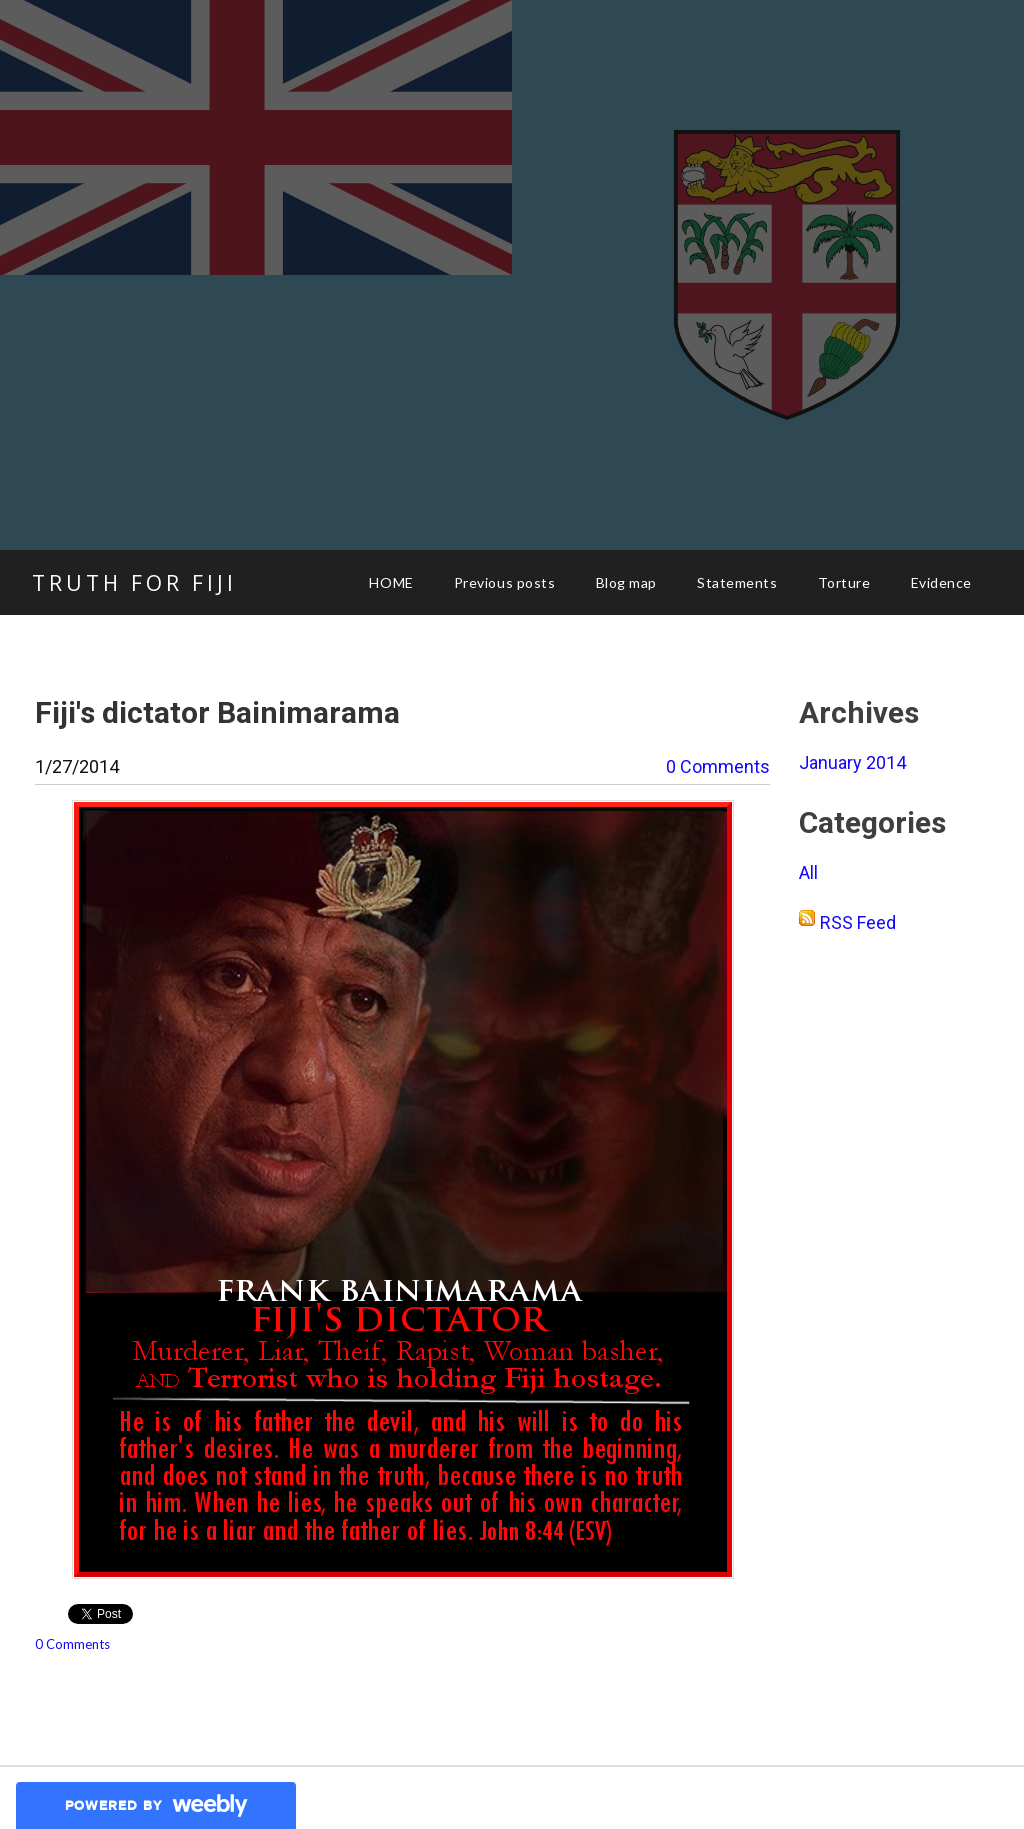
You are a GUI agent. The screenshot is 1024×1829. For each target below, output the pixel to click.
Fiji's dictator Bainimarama (217, 712)
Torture (844, 582)
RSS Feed (858, 922)
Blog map (626, 582)
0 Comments (718, 766)
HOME (391, 582)
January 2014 (852, 762)
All (808, 872)
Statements (737, 582)
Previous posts (505, 582)
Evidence (941, 582)
